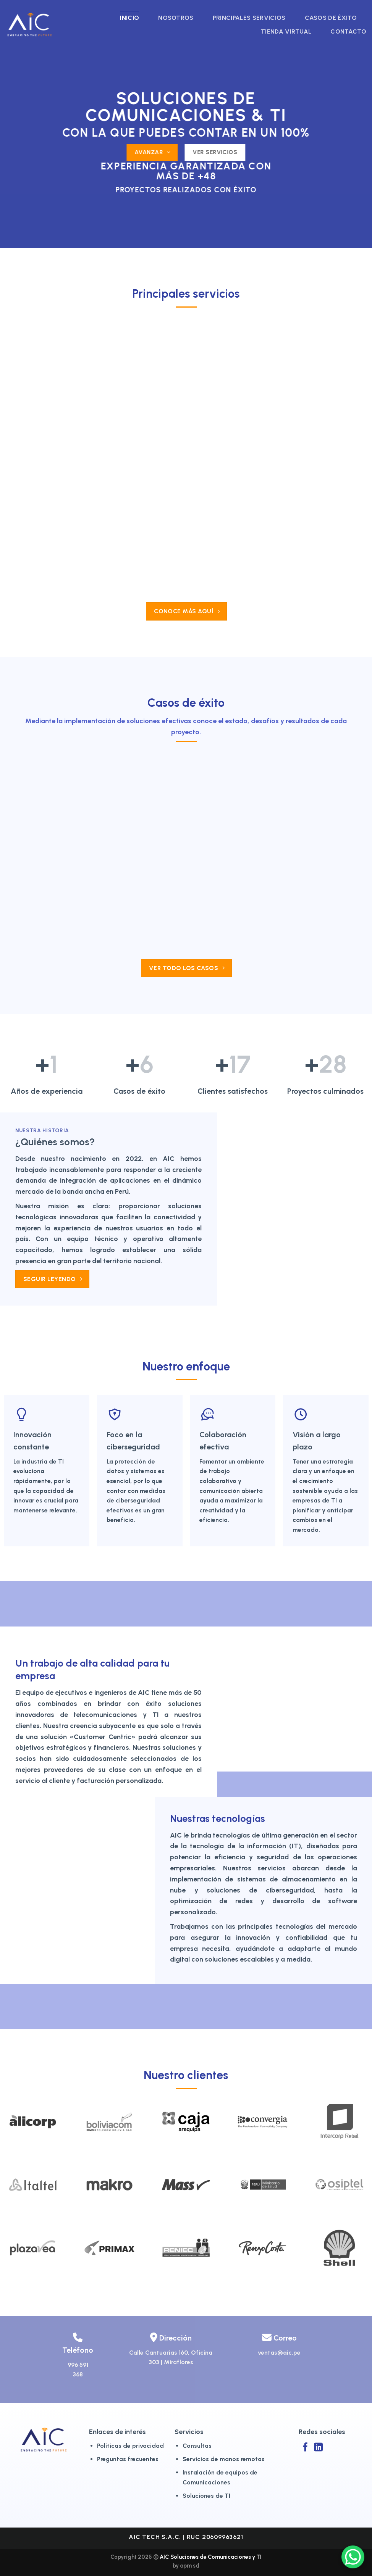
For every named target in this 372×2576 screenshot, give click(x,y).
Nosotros (176, 17)
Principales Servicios (249, 17)
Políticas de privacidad (130, 2445)
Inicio (129, 17)
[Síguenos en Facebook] (305, 2448)
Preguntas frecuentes (128, 2459)
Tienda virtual (286, 31)
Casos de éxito (331, 17)
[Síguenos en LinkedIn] (318, 2448)
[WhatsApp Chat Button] (352, 2556)
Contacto (348, 31)
